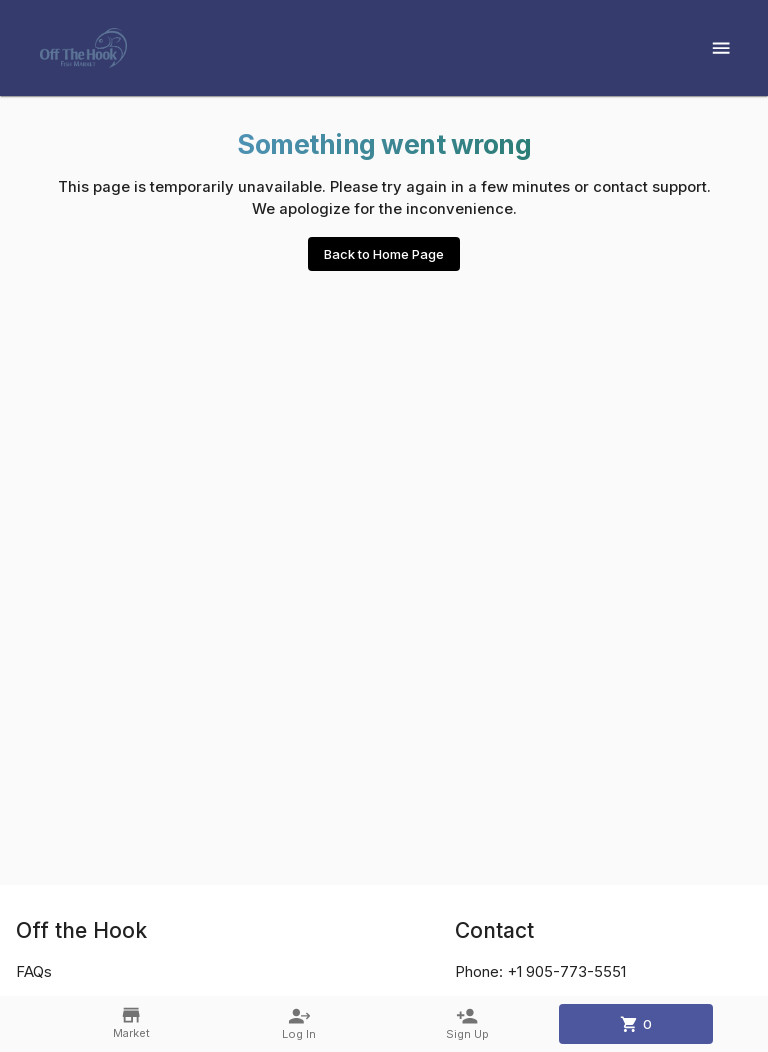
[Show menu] (721, 48)
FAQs (34, 972)
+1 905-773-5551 (566, 972)
